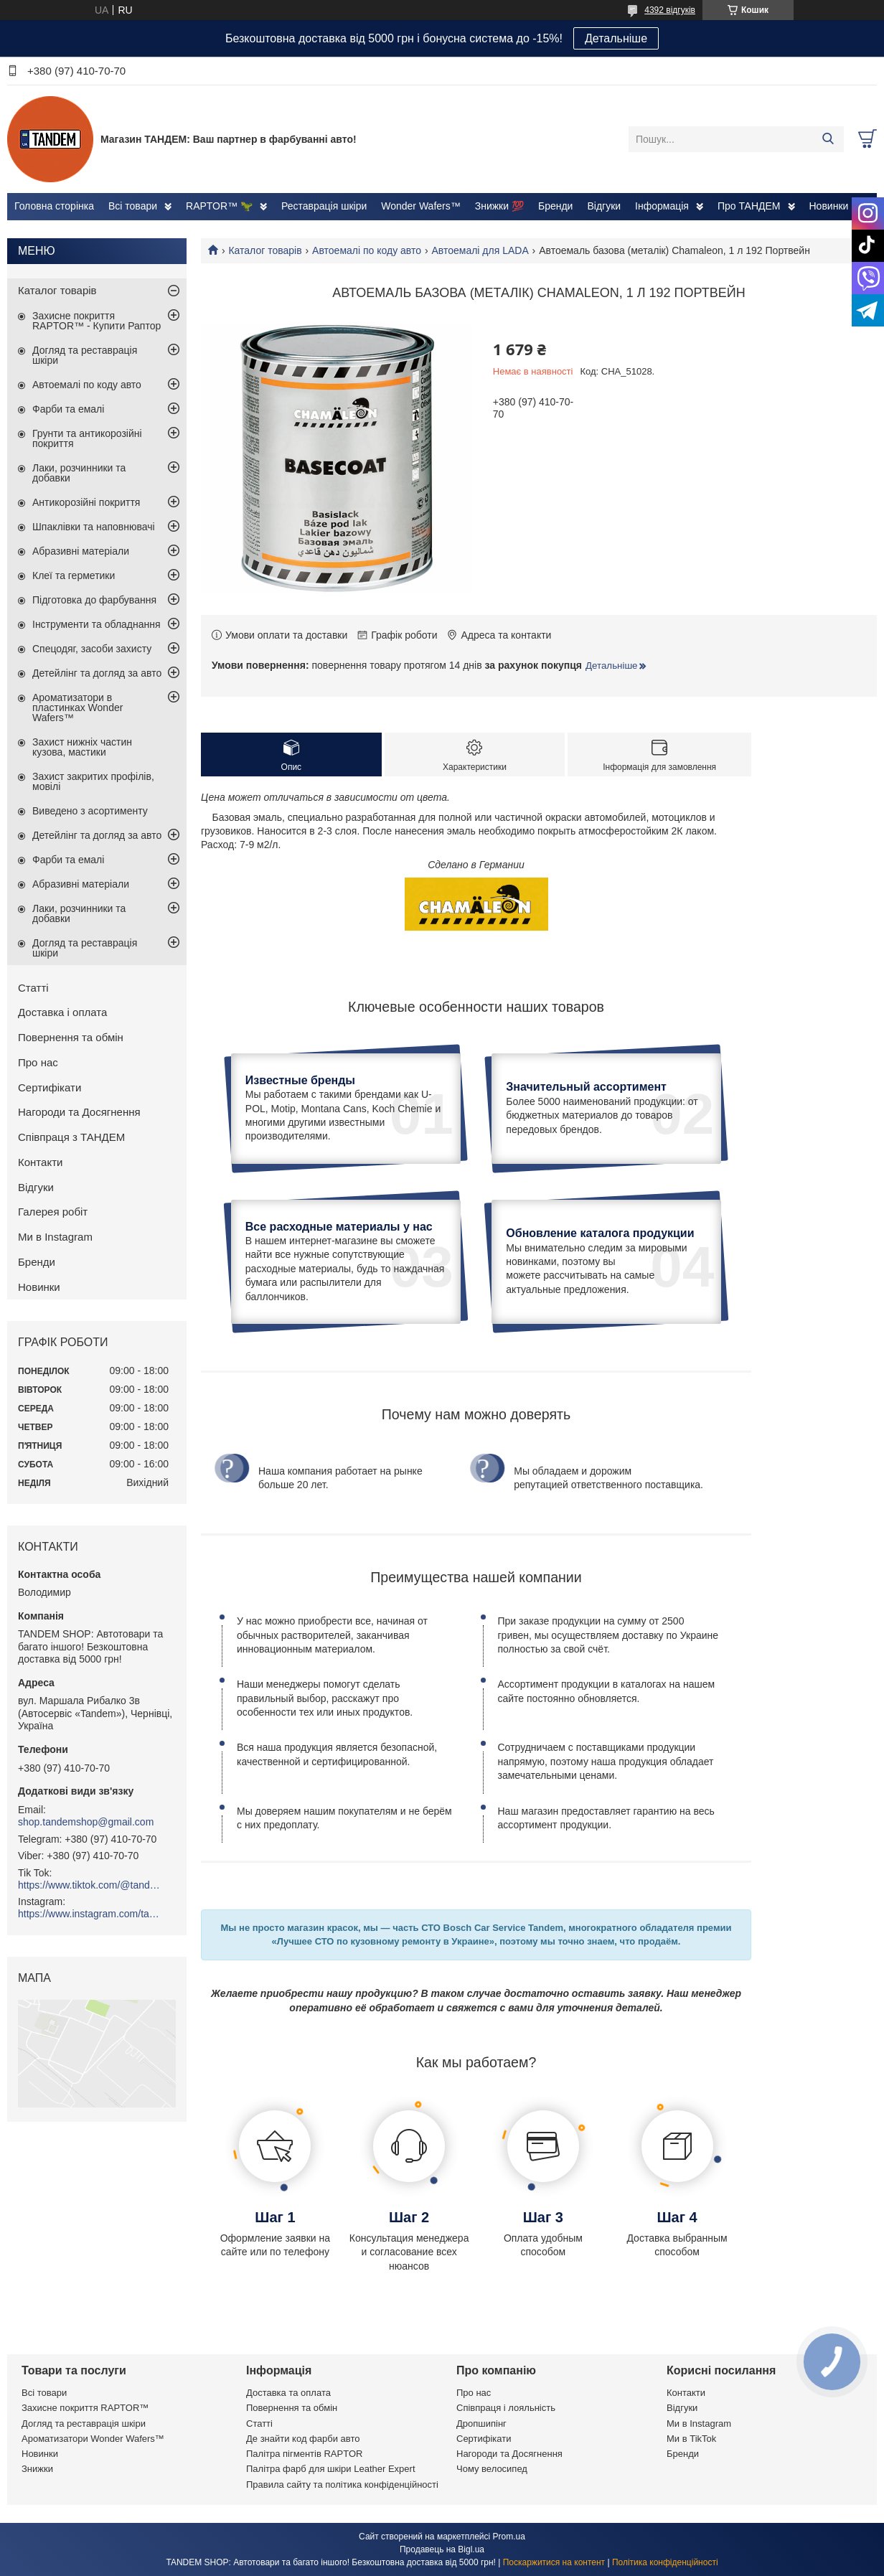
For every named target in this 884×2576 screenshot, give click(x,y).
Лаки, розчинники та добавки (79, 473)
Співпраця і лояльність (505, 2407)
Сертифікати (49, 1087)
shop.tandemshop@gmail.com (86, 1822)
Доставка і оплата (62, 1012)
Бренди (555, 206)
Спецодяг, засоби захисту (91, 648)
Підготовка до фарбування (94, 600)
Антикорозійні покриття (86, 502)
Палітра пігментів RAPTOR (304, 2453)
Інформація (662, 206)
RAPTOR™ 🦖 (219, 206)
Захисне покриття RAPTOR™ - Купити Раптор (96, 321)
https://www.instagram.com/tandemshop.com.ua (89, 1913)
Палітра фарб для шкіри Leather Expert (330, 2468)
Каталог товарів (264, 250)
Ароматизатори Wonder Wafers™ (93, 2438)
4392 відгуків (669, 10)
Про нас (38, 1062)
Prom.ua (509, 2537)
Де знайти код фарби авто (302, 2438)
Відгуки (604, 206)
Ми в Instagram (55, 1237)
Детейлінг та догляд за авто (96, 673)
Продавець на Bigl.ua (442, 2549)
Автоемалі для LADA (479, 250)
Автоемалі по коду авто (366, 250)
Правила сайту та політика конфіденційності (342, 2484)
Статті (33, 988)
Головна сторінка (54, 206)
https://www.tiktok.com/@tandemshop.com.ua (89, 1885)
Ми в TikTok (691, 2438)
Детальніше (616, 38)
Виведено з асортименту (90, 811)
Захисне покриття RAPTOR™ (85, 2407)
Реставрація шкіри (324, 206)
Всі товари (132, 206)
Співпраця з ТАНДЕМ (71, 1137)
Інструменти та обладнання (96, 624)
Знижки (37, 2468)
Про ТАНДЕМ (749, 206)
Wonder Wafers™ (420, 206)
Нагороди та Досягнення (79, 1112)
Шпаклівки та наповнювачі (93, 526)
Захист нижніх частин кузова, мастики (82, 747)
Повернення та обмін (70, 1037)
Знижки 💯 (499, 206)
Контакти (40, 1162)
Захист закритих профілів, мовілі (93, 781)
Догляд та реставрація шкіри (84, 355)
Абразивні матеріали (80, 551)
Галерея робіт (53, 1211)
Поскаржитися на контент (554, 2562)
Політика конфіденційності (665, 2562)
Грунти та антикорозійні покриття (87, 438)
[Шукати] (828, 139)
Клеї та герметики (73, 575)
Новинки (829, 206)
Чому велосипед (491, 2468)
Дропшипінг (481, 2423)
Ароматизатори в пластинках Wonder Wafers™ (77, 707)
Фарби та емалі (68, 409)
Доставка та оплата (288, 2392)
